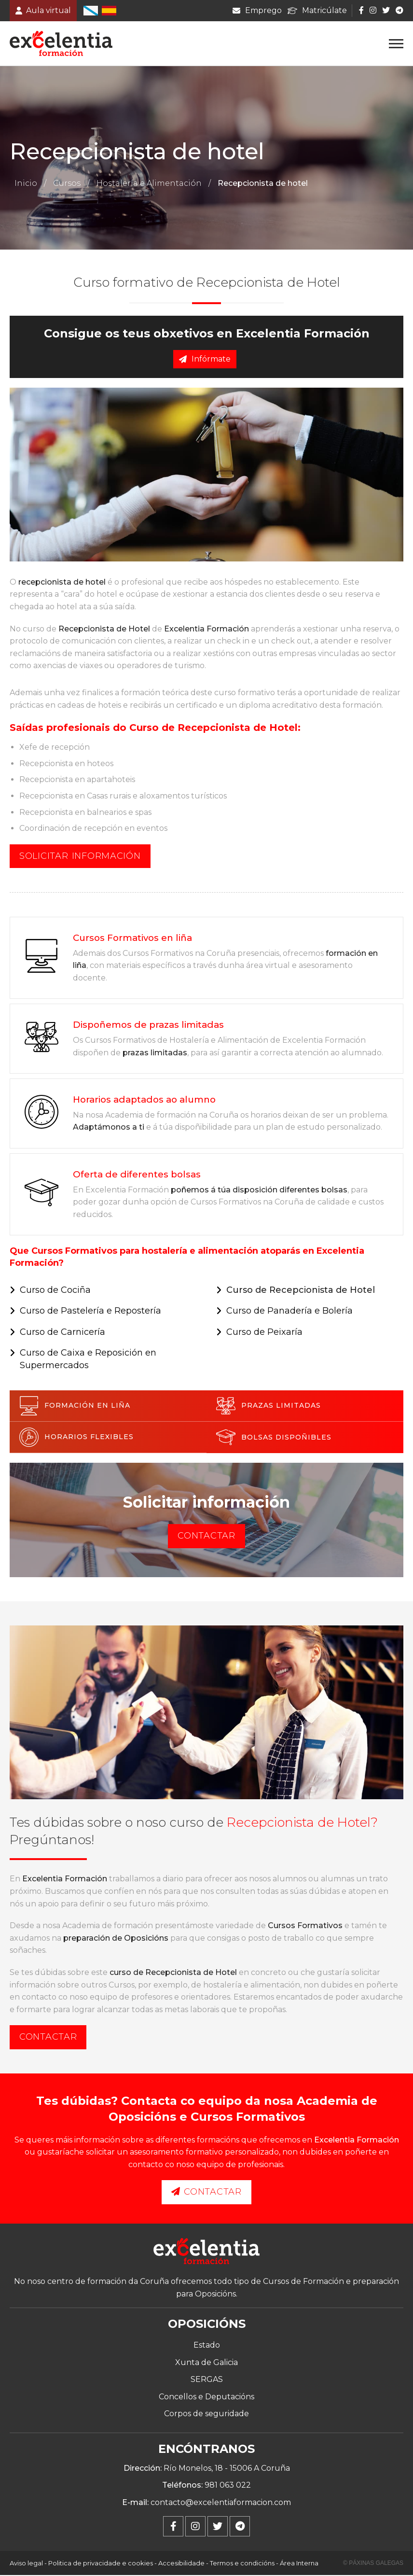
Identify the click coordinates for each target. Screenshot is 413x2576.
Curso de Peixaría (264, 1332)
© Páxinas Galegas (373, 2564)
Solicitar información (80, 856)
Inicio (25, 183)
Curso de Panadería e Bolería (289, 1311)
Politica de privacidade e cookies (100, 2564)
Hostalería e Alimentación (149, 183)
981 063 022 (228, 2486)
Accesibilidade (181, 2564)
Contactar (206, 1536)
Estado (206, 2346)
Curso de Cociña (55, 1290)
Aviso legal (26, 2564)
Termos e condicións (242, 2564)
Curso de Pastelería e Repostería (90, 1311)
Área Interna (299, 2564)
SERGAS (207, 2380)
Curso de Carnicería (62, 1332)
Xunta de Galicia (206, 2362)
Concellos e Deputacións (206, 2397)
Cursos (67, 183)
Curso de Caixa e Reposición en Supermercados (88, 1360)
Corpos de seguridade (206, 2414)
